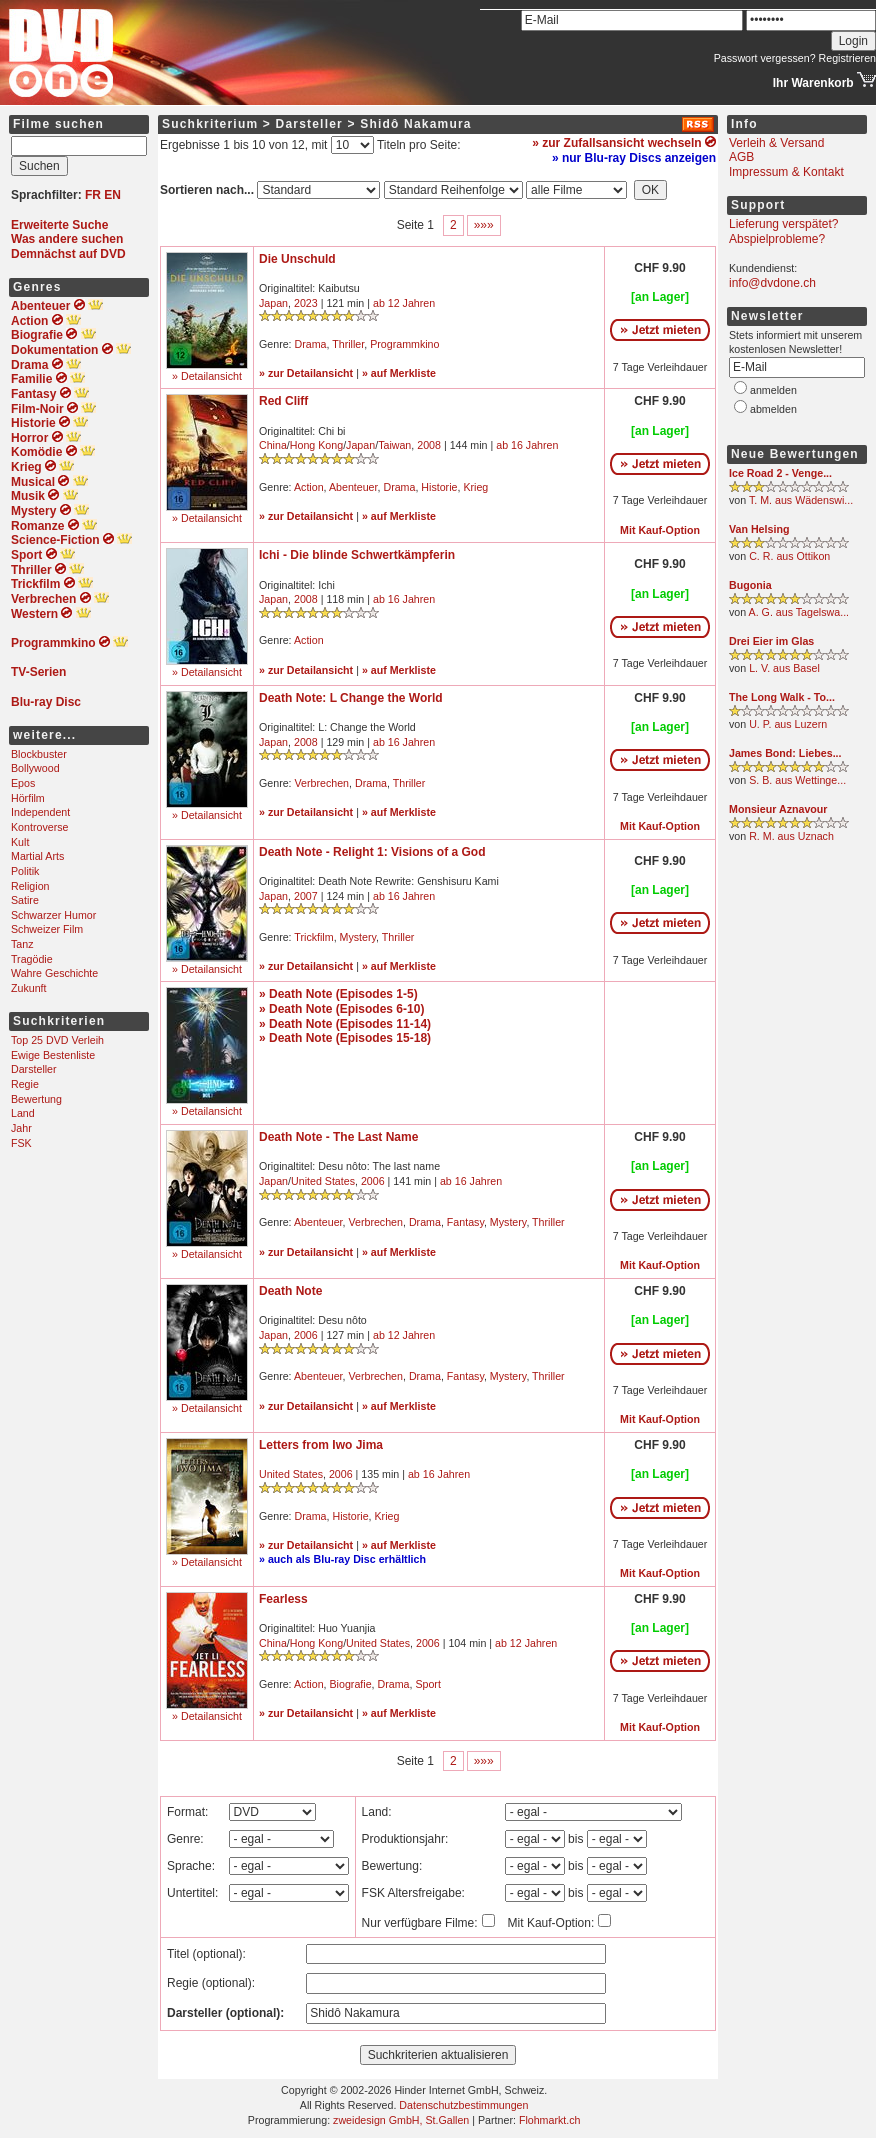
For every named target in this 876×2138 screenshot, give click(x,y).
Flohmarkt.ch (550, 2120)
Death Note (290, 1291)
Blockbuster (39, 754)
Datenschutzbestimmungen (463, 2105)
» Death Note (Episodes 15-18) (345, 1038)
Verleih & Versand (776, 143)
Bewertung (36, 1099)
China (273, 445)
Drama (311, 344)
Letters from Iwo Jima (321, 1445)
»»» (484, 225)
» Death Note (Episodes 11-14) (345, 1024)
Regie (25, 1084)
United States (323, 1181)
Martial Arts (37, 856)
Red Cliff (283, 401)
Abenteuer (353, 487)
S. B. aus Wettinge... (797, 780)
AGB (741, 157)
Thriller (348, 344)
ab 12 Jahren (404, 303)
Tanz (22, 944)
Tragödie (32, 959)
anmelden (773, 390)
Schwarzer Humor (53, 915)
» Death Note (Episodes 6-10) (341, 1009)
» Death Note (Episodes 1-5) (338, 994)
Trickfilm (313, 937)
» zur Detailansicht (306, 373)
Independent (40, 812)
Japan (273, 303)
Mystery (358, 937)
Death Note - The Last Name (338, 1137)
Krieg (475, 487)
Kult (20, 842)
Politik (25, 871)
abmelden (773, 409)
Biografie (351, 1684)
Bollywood (35, 768)
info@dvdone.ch (772, 283)
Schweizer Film (47, 929)
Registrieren (847, 58)
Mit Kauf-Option (660, 530)
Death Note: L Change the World (351, 698)
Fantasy (465, 1222)
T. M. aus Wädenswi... (801, 500)
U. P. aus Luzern (788, 724)
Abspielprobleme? (777, 239)
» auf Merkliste (399, 373)
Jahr (21, 1128)
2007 (306, 896)
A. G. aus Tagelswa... (799, 612)
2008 (429, 445)
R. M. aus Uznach (791, 836)
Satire (25, 900)
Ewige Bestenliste (53, 1055)
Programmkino (404, 344)
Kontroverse (39, 827)
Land (23, 1113)
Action (309, 487)
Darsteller (34, 1069)
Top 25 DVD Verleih (57, 1040)
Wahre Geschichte (54, 973)
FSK (21, 1143)
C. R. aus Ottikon (789, 556)
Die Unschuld (297, 259)
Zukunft (29, 988)
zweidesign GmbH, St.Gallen (401, 2120)
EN (112, 195)
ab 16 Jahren (527, 445)
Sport (427, 1684)
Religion (30, 886)
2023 (306, 303)
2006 (373, 1181)
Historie (439, 487)
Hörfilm (28, 798)
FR (93, 195)
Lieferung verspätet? (783, 224)
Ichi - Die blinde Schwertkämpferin (357, 555)
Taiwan (394, 445)
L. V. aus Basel (784, 668)
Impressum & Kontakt (786, 172)
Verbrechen (322, 783)
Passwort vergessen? (765, 58)
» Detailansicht (207, 376)
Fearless (283, 1599)
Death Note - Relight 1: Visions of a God (372, 852)
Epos (23, 783)
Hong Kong (316, 445)
